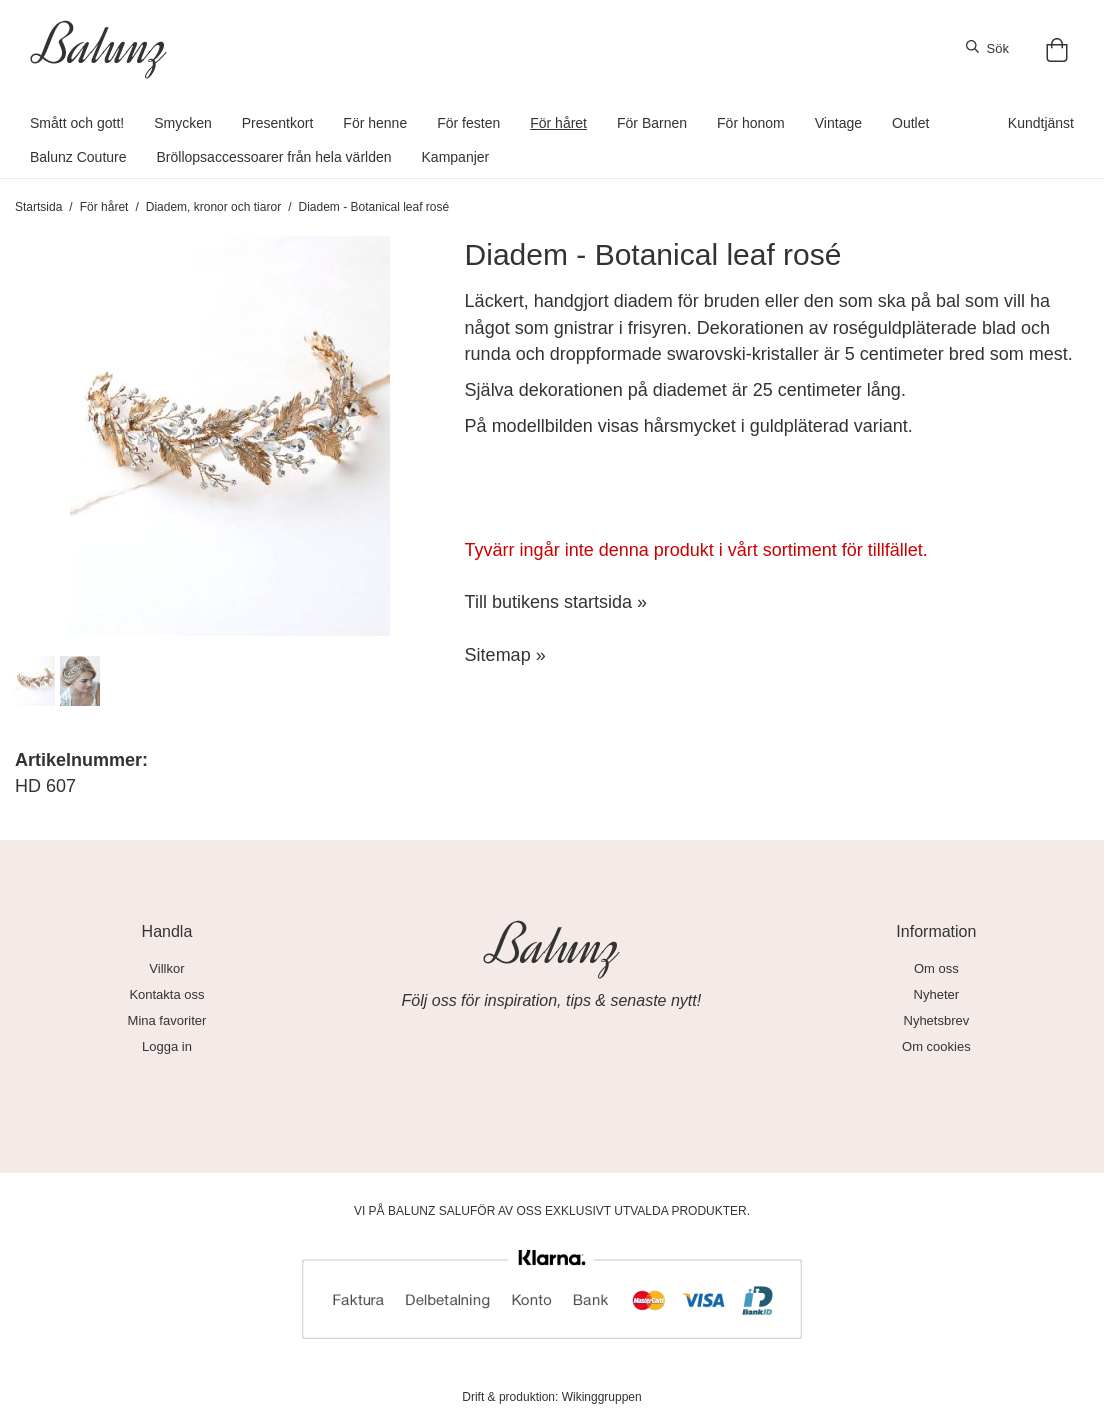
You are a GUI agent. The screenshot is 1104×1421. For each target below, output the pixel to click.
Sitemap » (505, 655)
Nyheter (937, 994)
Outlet (910, 123)
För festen (468, 123)
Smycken (183, 123)
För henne (375, 123)
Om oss (936, 968)
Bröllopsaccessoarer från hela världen (274, 157)
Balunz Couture (78, 157)
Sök (987, 48)
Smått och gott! (77, 123)
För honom (751, 123)
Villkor (166, 968)
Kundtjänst (1041, 123)
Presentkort (278, 123)
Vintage (838, 123)
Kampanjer (456, 157)
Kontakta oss (166, 994)
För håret (558, 123)
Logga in (167, 1046)
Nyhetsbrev (937, 1020)
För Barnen (652, 123)
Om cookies (936, 1046)
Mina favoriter (167, 1020)
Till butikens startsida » (556, 602)
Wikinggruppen (602, 1397)
